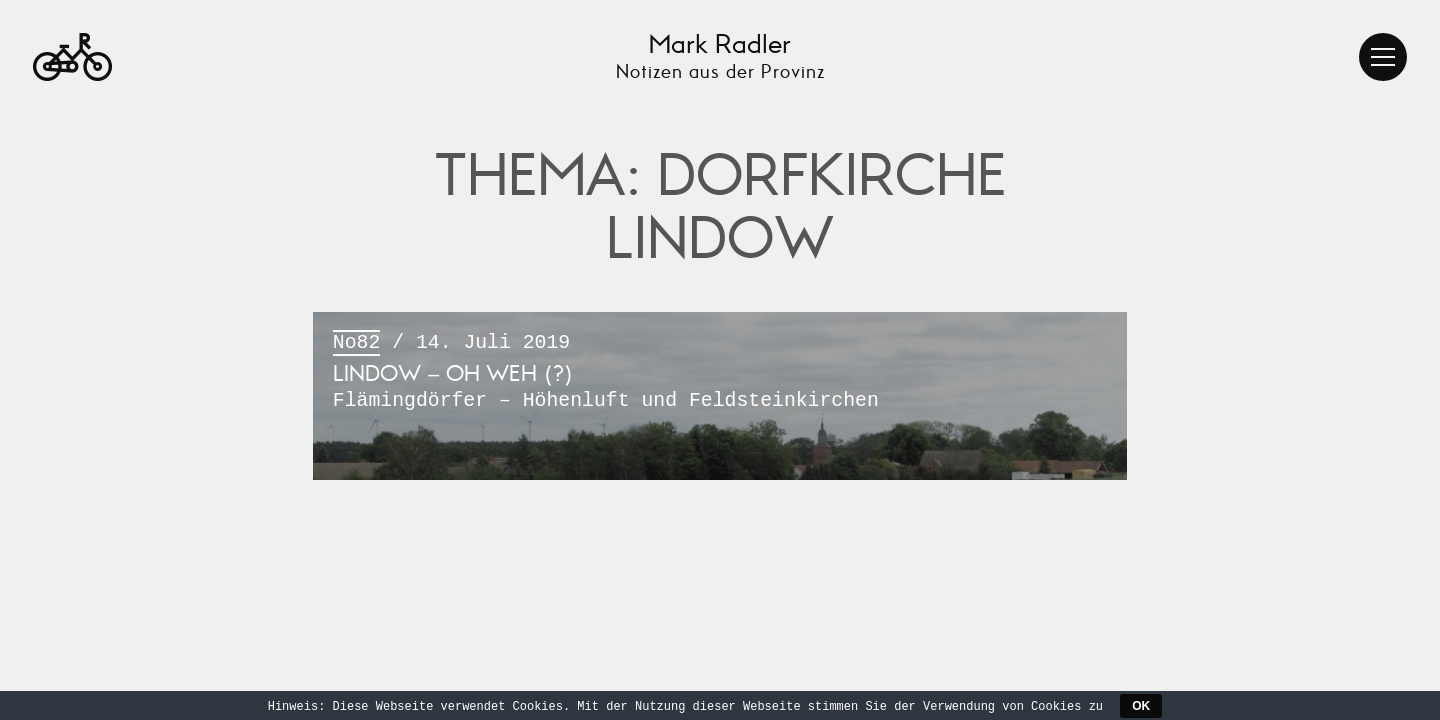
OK (1141, 706)
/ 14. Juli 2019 (720, 373)
